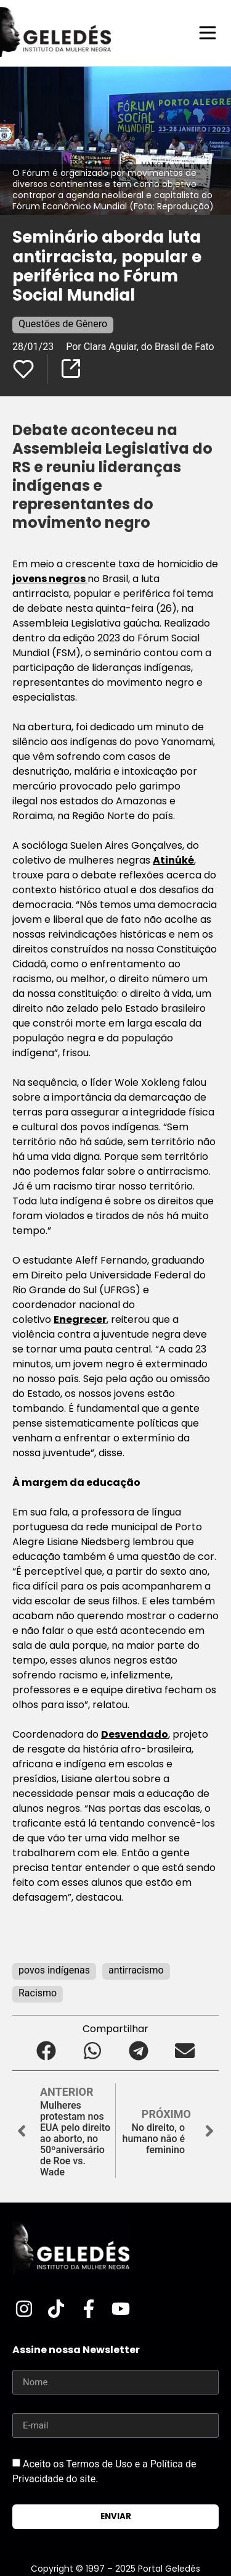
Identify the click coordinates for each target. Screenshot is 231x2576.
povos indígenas (54, 1970)
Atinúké (173, 860)
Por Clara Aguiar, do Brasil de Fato (140, 346)
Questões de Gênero (62, 324)
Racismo (37, 1993)
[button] (46, 2050)
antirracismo (136, 1970)
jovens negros (49, 579)
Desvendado (134, 1734)
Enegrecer (80, 1319)
